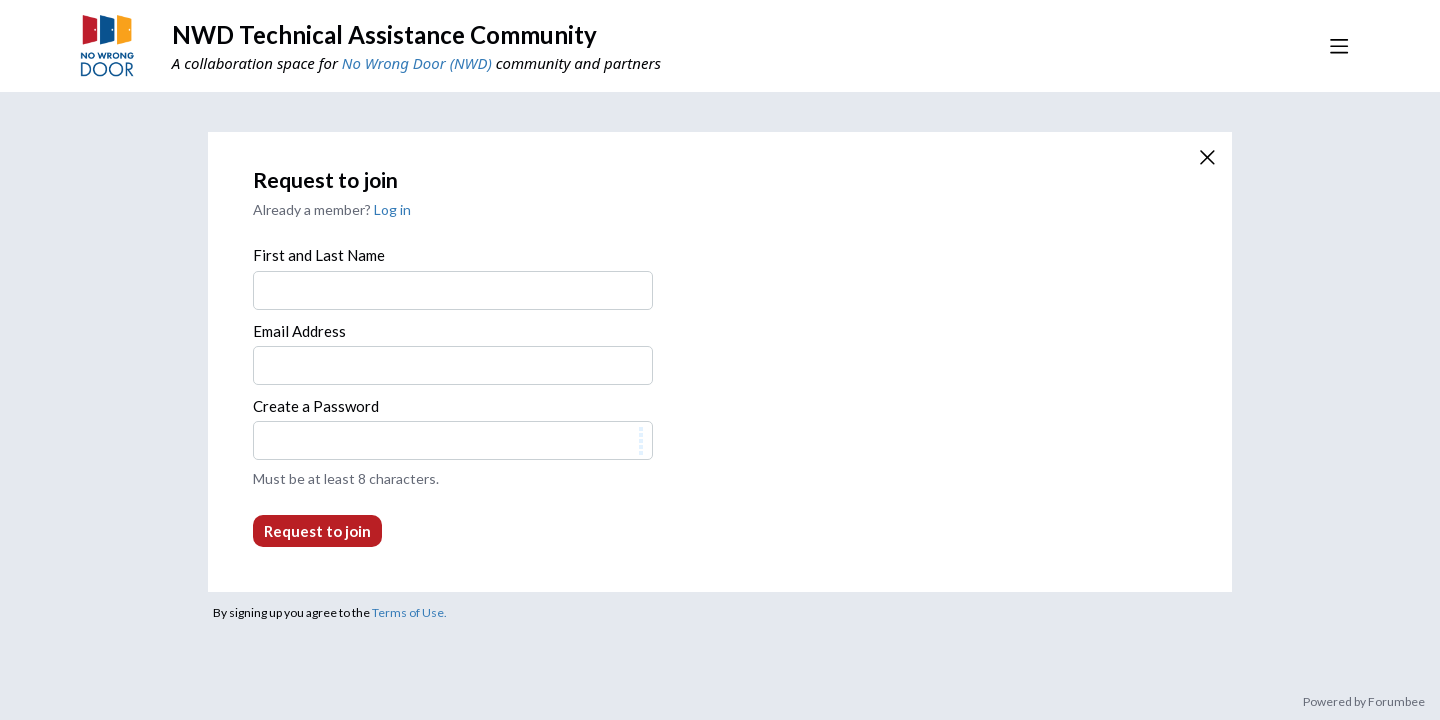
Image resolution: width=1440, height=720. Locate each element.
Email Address (299, 331)
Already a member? (332, 209)
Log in (392, 209)
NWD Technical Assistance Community (384, 34)
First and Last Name (319, 255)
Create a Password (316, 406)
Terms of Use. (409, 612)
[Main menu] (1339, 46)
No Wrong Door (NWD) (417, 63)
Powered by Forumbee (1364, 702)
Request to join (317, 531)
